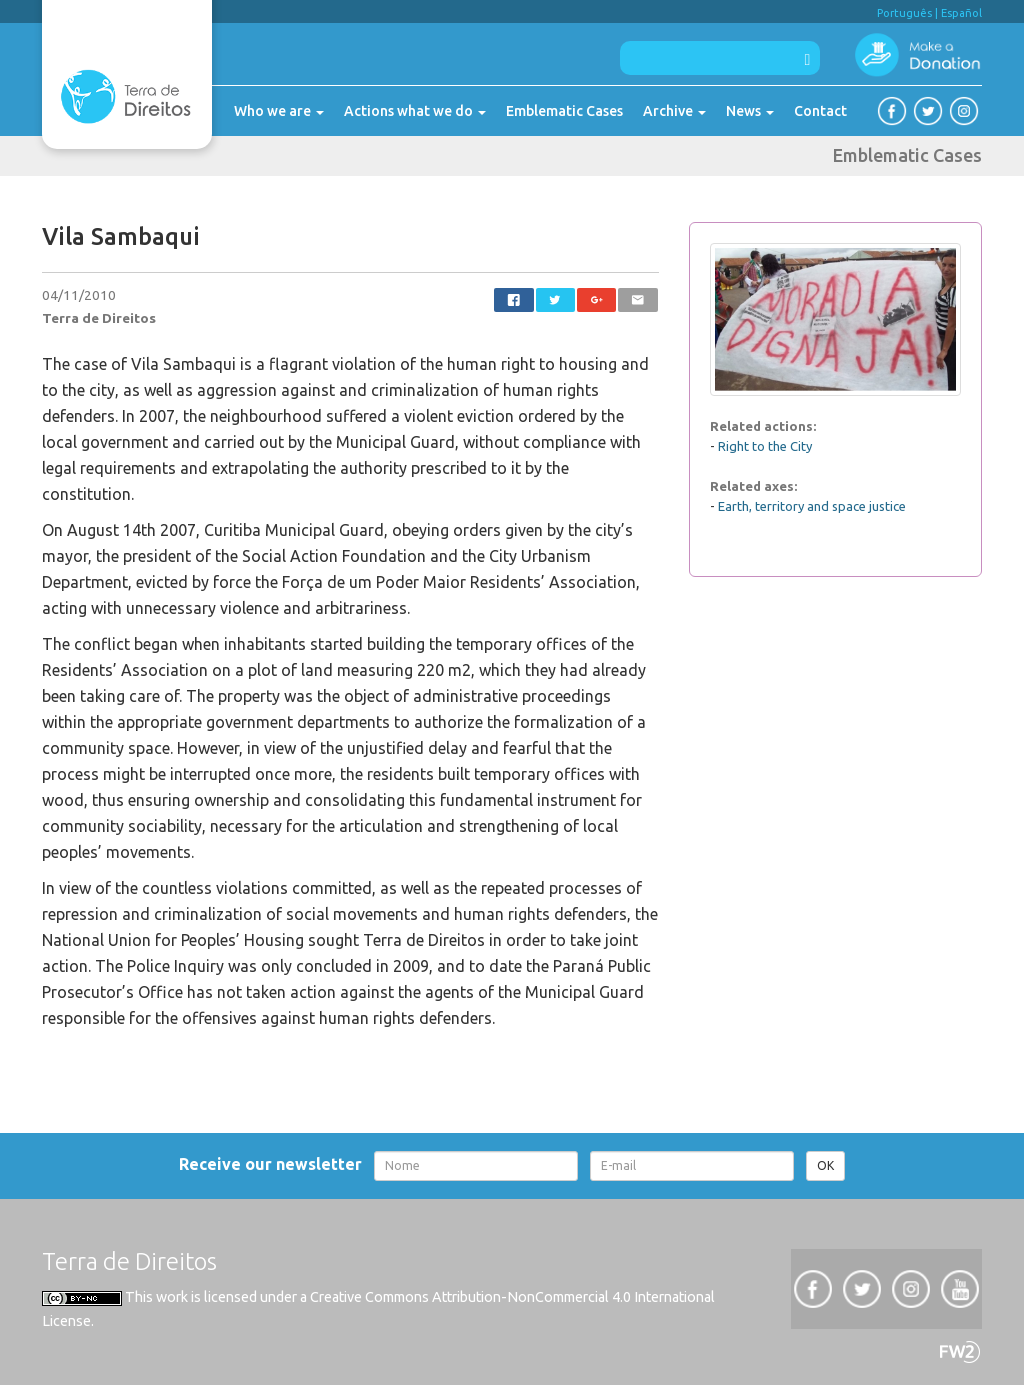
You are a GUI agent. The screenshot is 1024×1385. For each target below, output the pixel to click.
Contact (820, 111)
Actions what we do (415, 111)
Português (904, 13)
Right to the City (765, 446)
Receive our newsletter (274, 1164)
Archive (674, 111)
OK (825, 1165)
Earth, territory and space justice (812, 506)
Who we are (279, 111)
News (750, 111)
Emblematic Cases (564, 111)
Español (961, 13)
